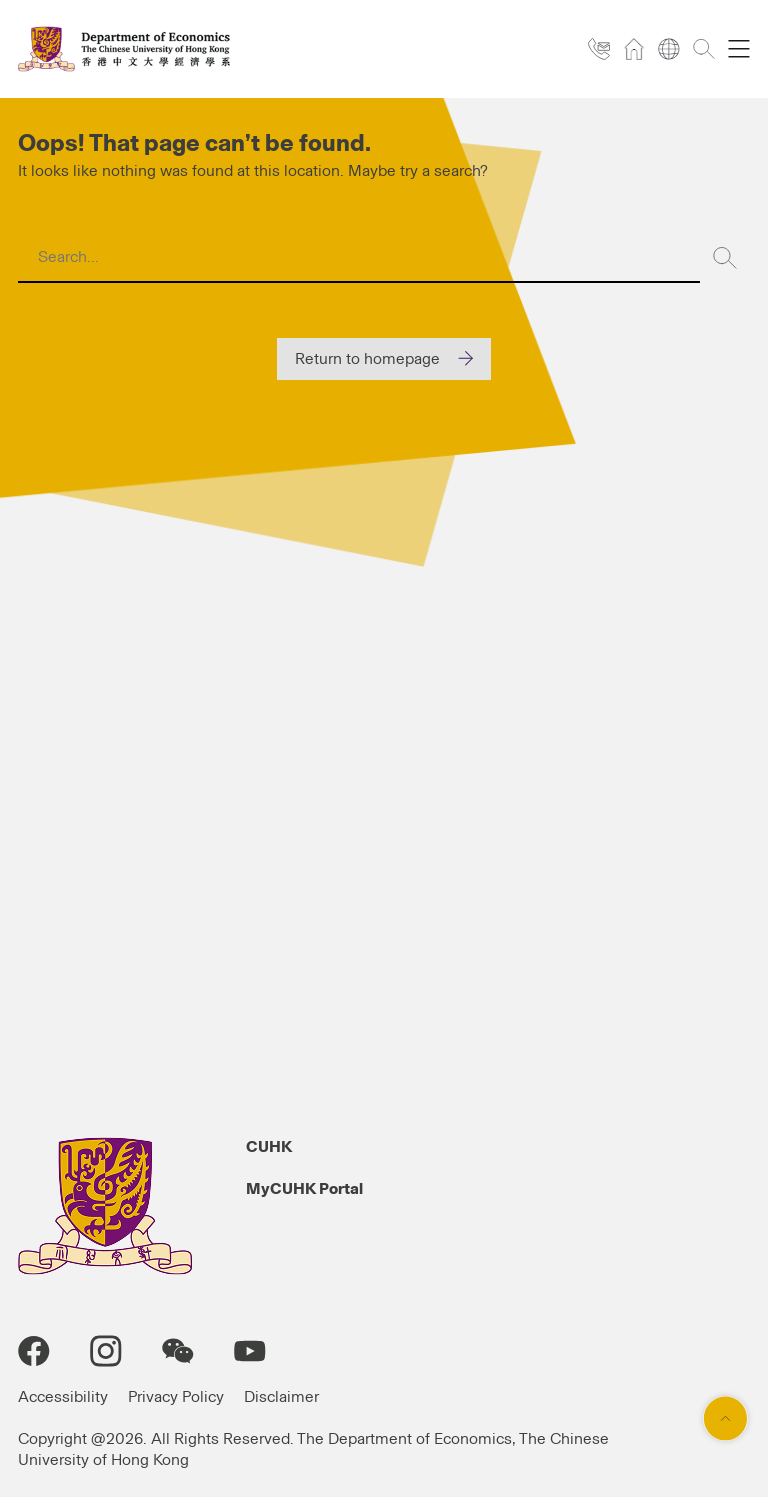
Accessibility (63, 1397)
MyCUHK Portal (304, 1189)
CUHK (269, 1147)
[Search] (725, 258)
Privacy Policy (176, 1397)
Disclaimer (281, 1397)
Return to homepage (367, 359)
